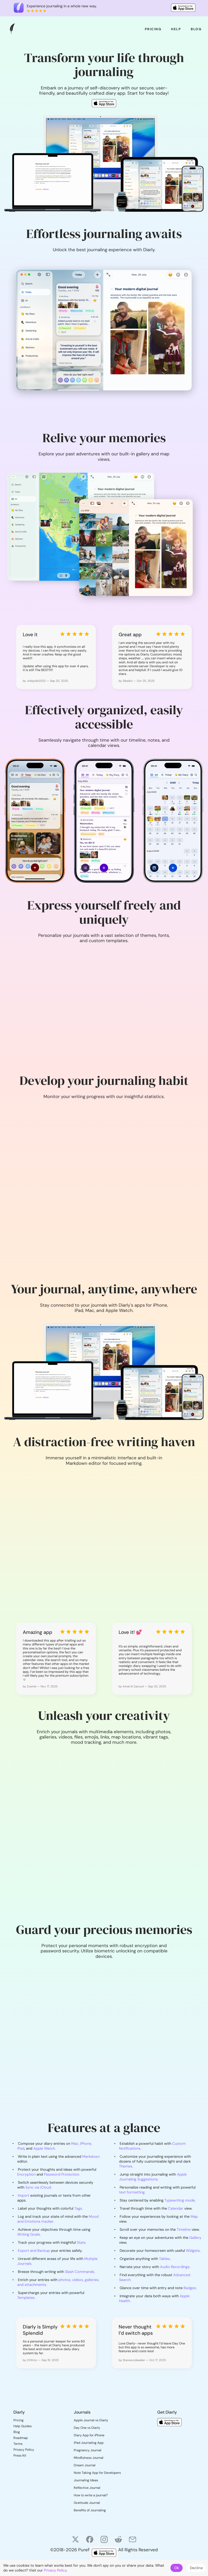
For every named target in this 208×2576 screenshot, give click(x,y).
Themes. (126, 2166)
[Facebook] (89, 2542)
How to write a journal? (91, 2495)
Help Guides (22, 2426)
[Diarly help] (176, 29)
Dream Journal (84, 2465)
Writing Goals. (29, 2234)
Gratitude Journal (87, 2503)
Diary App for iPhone (89, 2435)
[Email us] (132, 2542)
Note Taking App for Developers (97, 2473)
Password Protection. (62, 2174)
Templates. (26, 2297)
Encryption (26, 2174)
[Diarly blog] (196, 29)
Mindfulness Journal (88, 2458)
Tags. (78, 2208)
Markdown (91, 2156)
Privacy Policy (55, 2570)
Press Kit (19, 2455)
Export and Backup (34, 2250)
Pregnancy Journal (87, 2450)
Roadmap (20, 2438)
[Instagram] (104, 2542)
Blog (16, 2432)
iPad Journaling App (89, 2443)
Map (194, 2216)
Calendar (175, 2208)
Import (23, 2195)
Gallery (195, 2237)
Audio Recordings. (175, 2266)
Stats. (81, 2242)
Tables (164, 2258)
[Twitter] (75, 2542)
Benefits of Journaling (90, 2510)
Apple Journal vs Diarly (91, 2420)
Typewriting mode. (180, 2200)
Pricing (18, 2420)
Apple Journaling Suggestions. (153, 2177)
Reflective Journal (87, 2488)
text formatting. (132, 2192)
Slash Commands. (80, 2271)
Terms (18, 2444)
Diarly (19, 2412)
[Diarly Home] (12, 33)
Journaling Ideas (86, 2480)
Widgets (193, 2250)
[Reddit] (118, 2542)
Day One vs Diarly (87, 2428)
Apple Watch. (44, 2148)
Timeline (184, 2229)
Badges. (190, 2287)
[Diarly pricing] (153, 29)
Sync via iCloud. (38, 2187)
